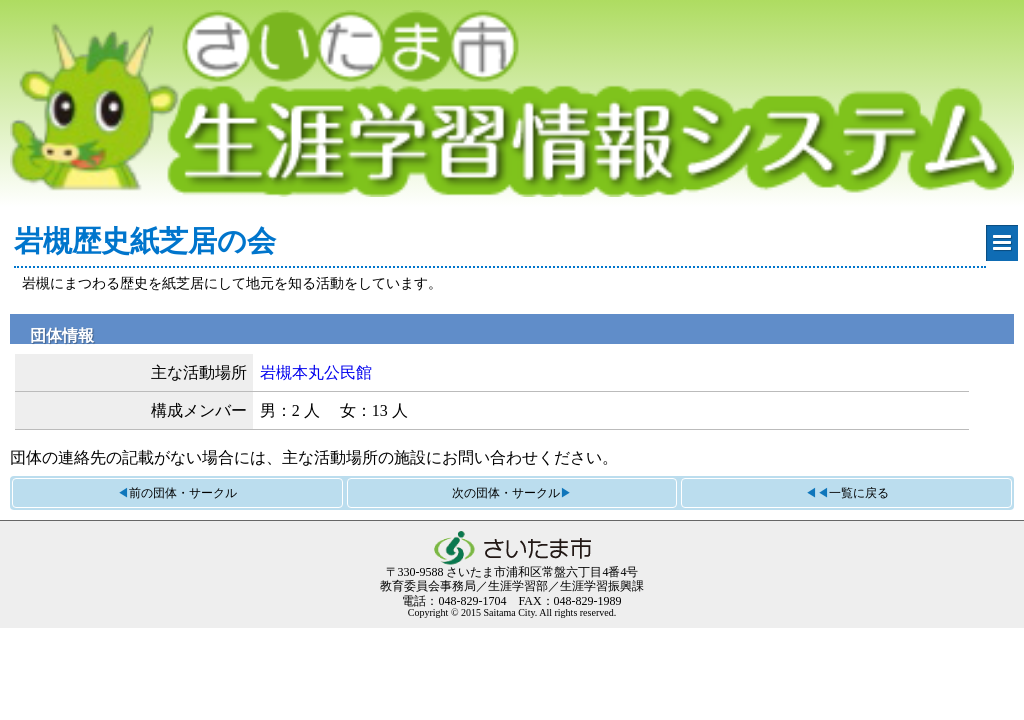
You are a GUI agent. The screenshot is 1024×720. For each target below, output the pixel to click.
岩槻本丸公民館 (316, 372)
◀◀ (847, 493)
